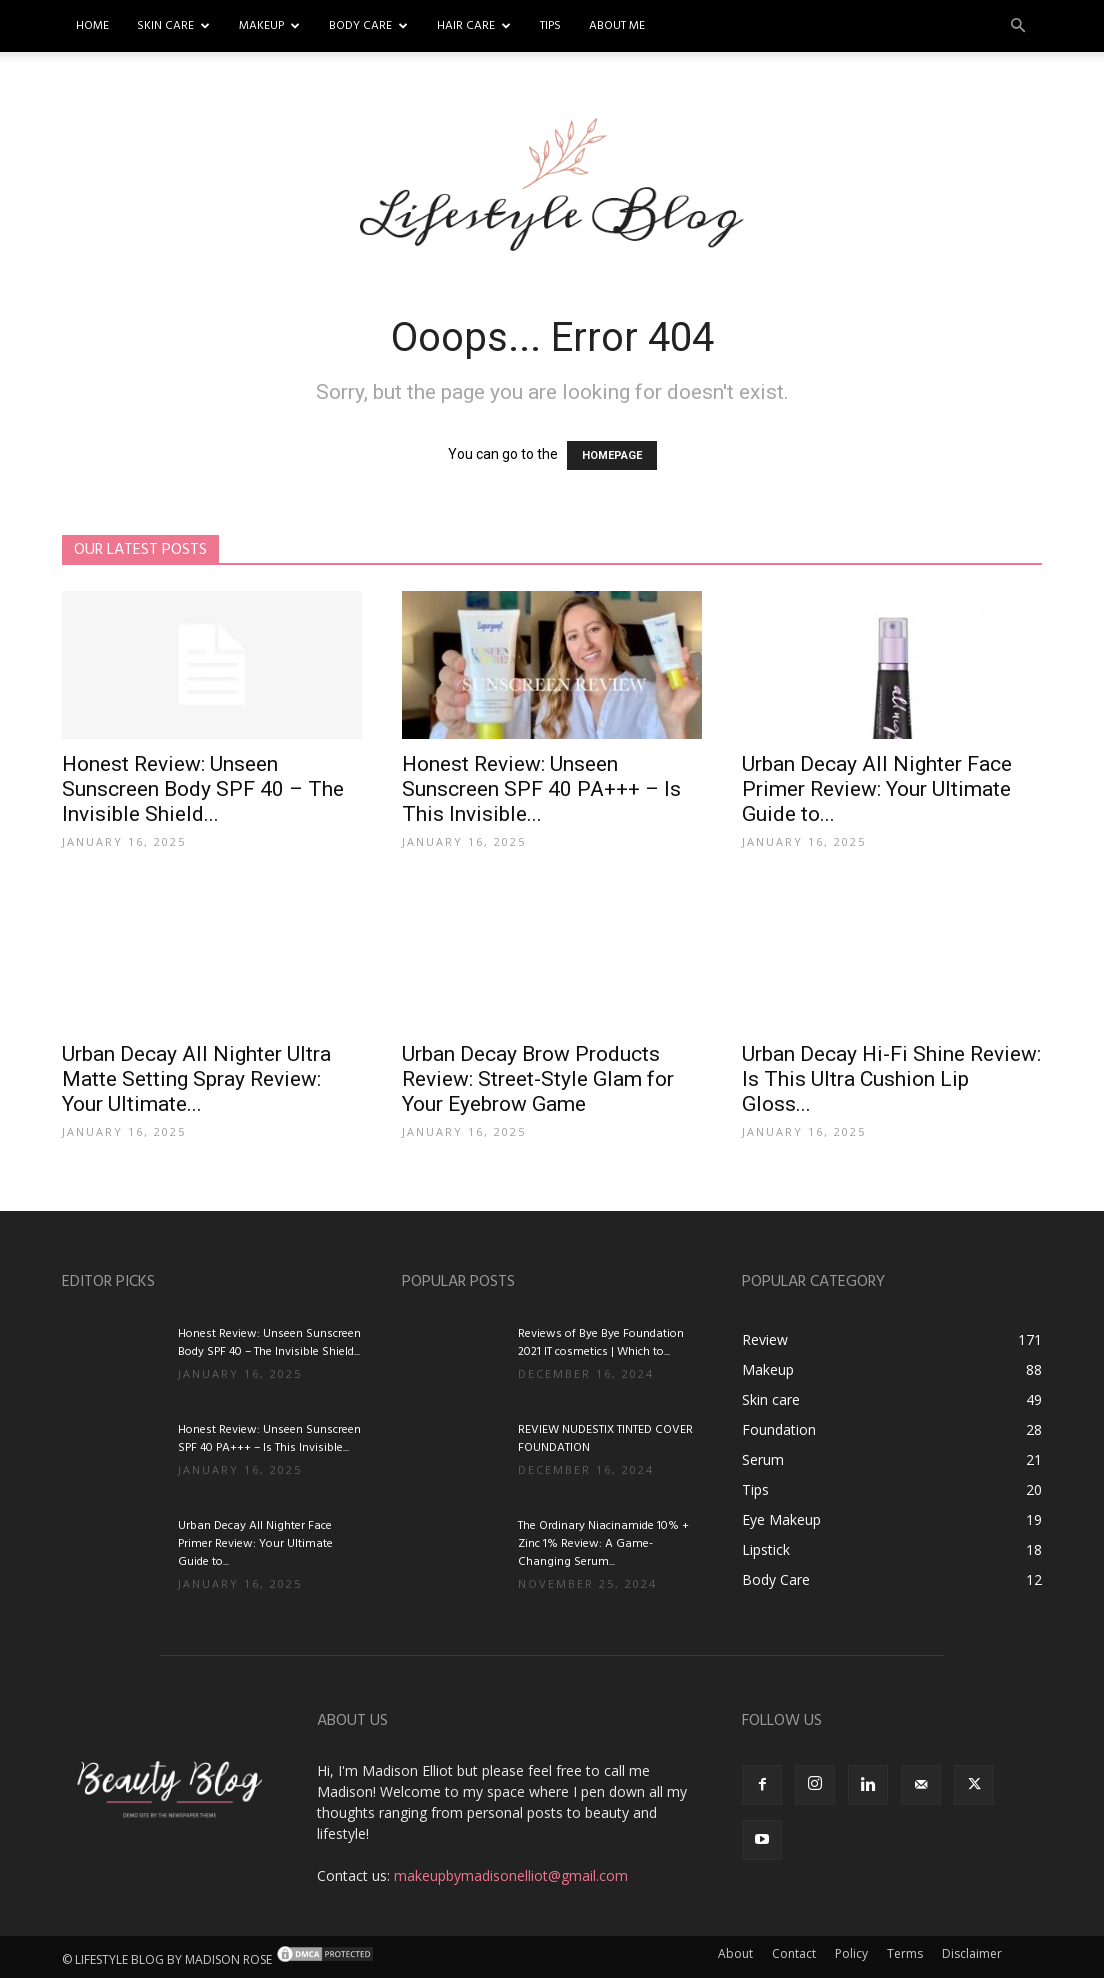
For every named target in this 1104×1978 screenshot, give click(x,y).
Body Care (368, 26)
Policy (851, 1953)
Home (92, 26)
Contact (794, 1953)
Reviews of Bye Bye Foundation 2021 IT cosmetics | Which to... (601, 1343)
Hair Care (474, 26)
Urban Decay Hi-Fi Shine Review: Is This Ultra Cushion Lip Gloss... (891, 1079)
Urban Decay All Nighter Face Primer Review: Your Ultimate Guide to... (877, 789)
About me (617, 26)
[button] (1018, 26)
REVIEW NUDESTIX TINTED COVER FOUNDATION (605, 1439)
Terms (905, 1953)
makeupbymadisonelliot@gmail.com (511, 1875)
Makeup (269, 26)
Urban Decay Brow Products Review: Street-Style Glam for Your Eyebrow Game (538, 1079)
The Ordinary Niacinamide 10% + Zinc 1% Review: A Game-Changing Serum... (603, 1544)
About (735, 1953)
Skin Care (173, 26)
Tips (550, 26)
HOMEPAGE (612, 455)
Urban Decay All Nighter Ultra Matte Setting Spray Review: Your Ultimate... (196, 1079)
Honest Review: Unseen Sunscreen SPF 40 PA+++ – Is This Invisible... (541, 789)
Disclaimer (972, 1953)
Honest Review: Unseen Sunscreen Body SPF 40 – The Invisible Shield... (203, 789)
